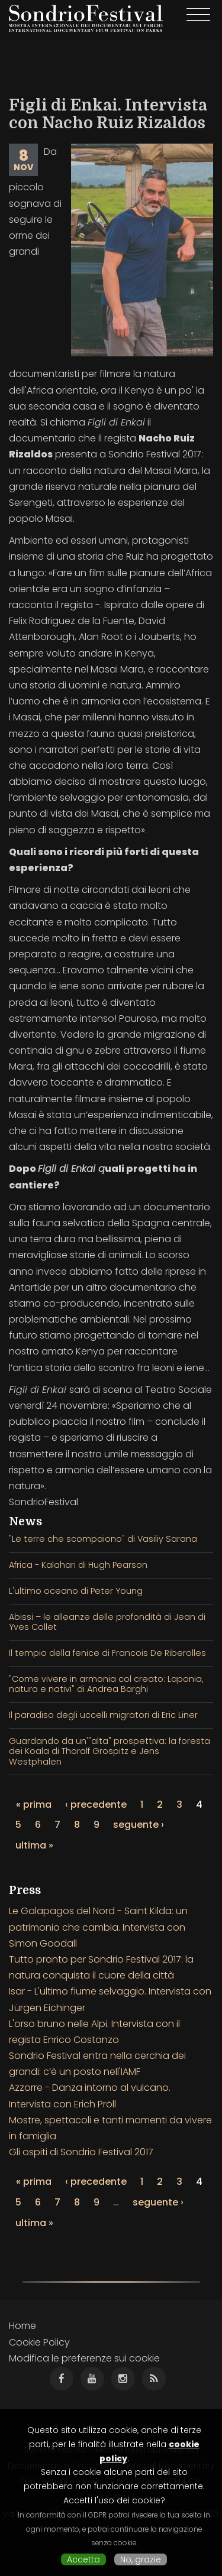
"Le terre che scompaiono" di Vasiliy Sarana (103, 1539)
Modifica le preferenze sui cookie (84, 2358)
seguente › (138, 1824)
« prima (34, 1804)
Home (22, 2326)
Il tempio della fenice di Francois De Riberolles (107, 1653)
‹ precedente (96, 1804)
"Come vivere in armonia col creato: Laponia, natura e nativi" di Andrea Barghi (106, 1684)
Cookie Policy (39, 2342)
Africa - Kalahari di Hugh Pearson (78, 1565)
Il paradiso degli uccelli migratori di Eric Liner (103, 1715)
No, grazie (140, 2559)
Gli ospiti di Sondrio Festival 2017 (81, 2152)
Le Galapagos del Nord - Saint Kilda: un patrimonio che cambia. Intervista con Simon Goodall (98, 1927)
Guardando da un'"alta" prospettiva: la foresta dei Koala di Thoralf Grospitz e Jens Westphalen (109, 1751)
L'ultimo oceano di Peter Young (76, 1591)
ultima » (34, 1845)
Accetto (83, 2559)
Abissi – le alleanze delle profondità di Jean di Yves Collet (107, 1622)
